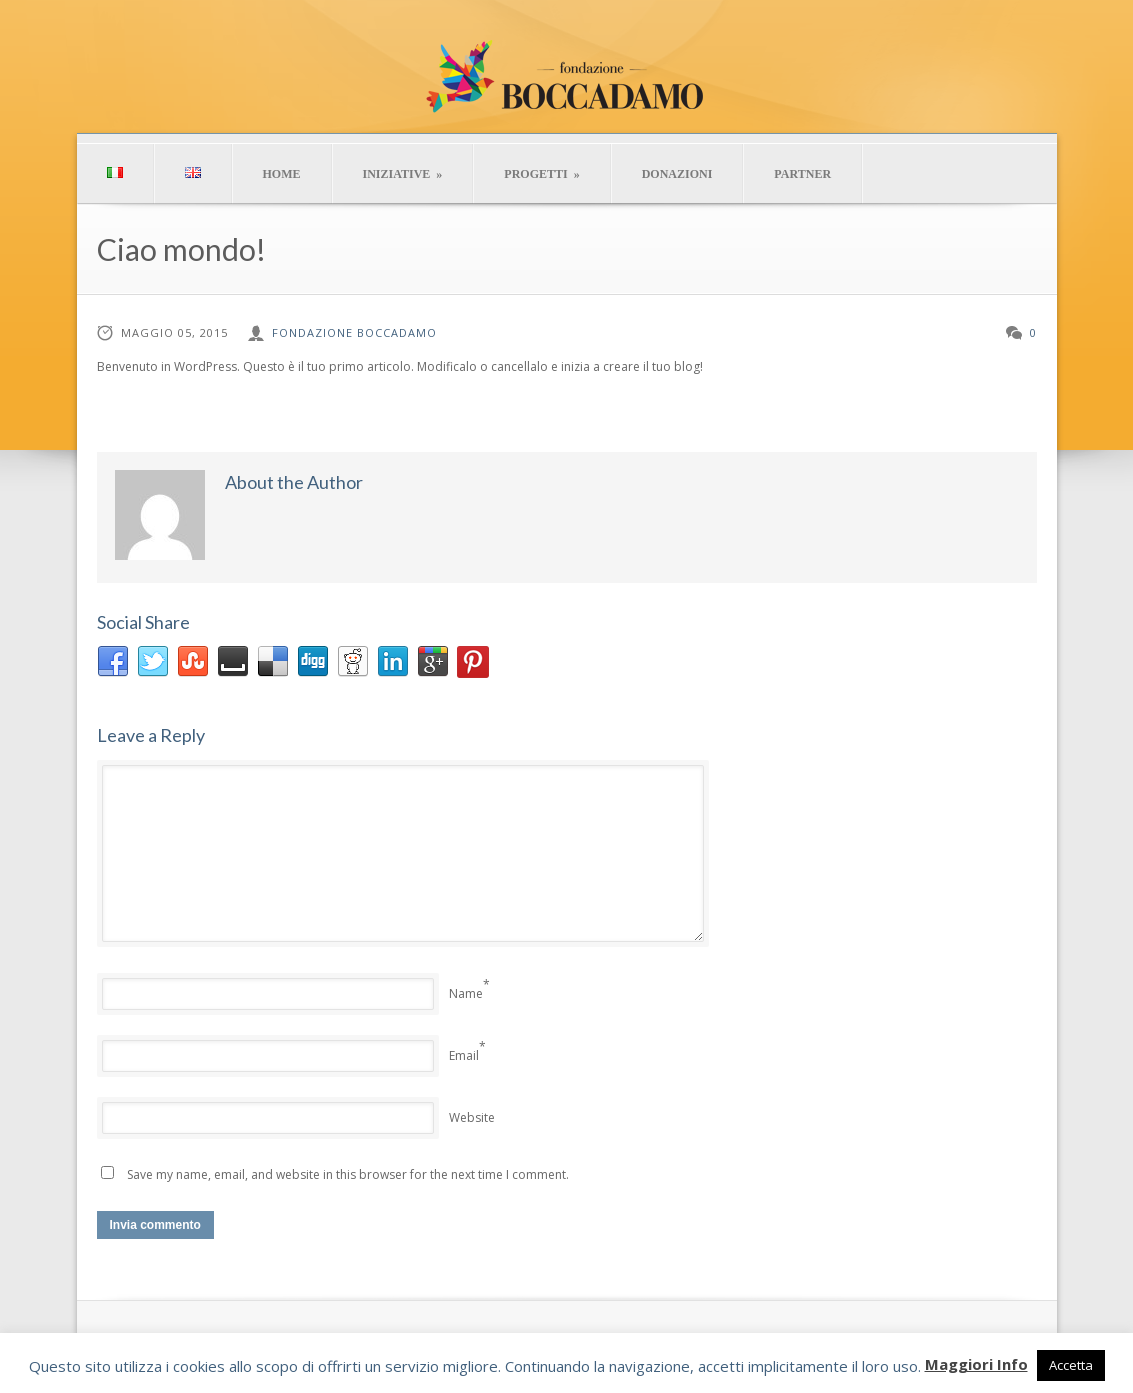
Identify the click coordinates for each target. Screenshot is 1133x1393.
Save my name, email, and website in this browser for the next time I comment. (348, 1174)
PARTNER (802, 174)
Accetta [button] (1071, 1365)
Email (464, 1055)
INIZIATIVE (403, 174)
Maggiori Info (976, 1364)
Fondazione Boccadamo (354, 332)
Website (472, 1117)
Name (466, 993)
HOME (282, 174)
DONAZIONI (677, 174)
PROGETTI (541, 174)
